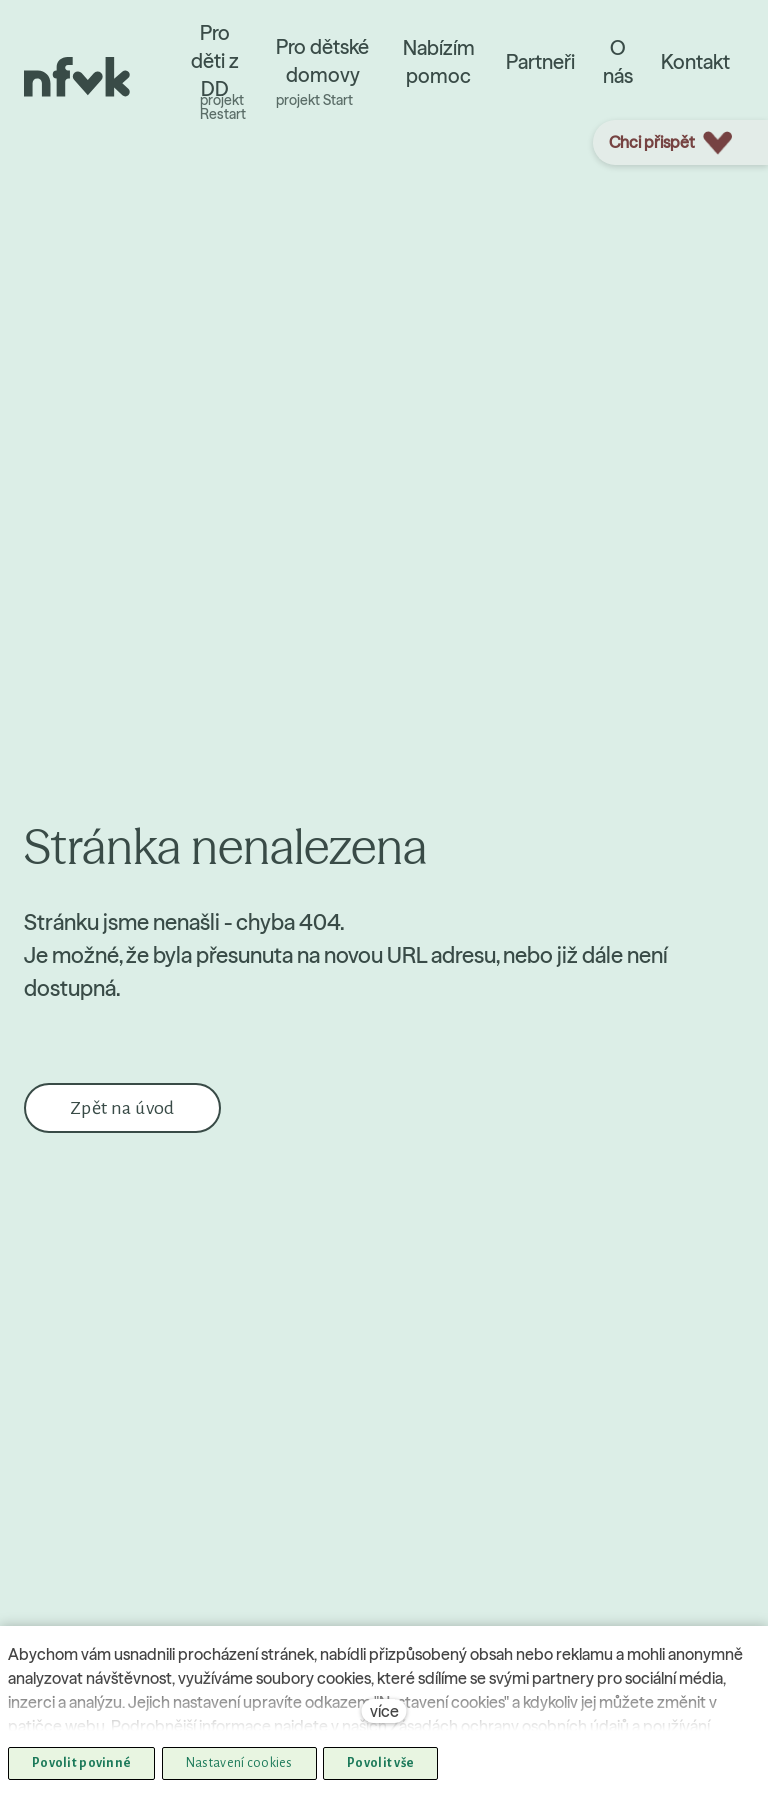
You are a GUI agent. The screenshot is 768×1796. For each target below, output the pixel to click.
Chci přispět (670, 143)
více (384, 1711)
